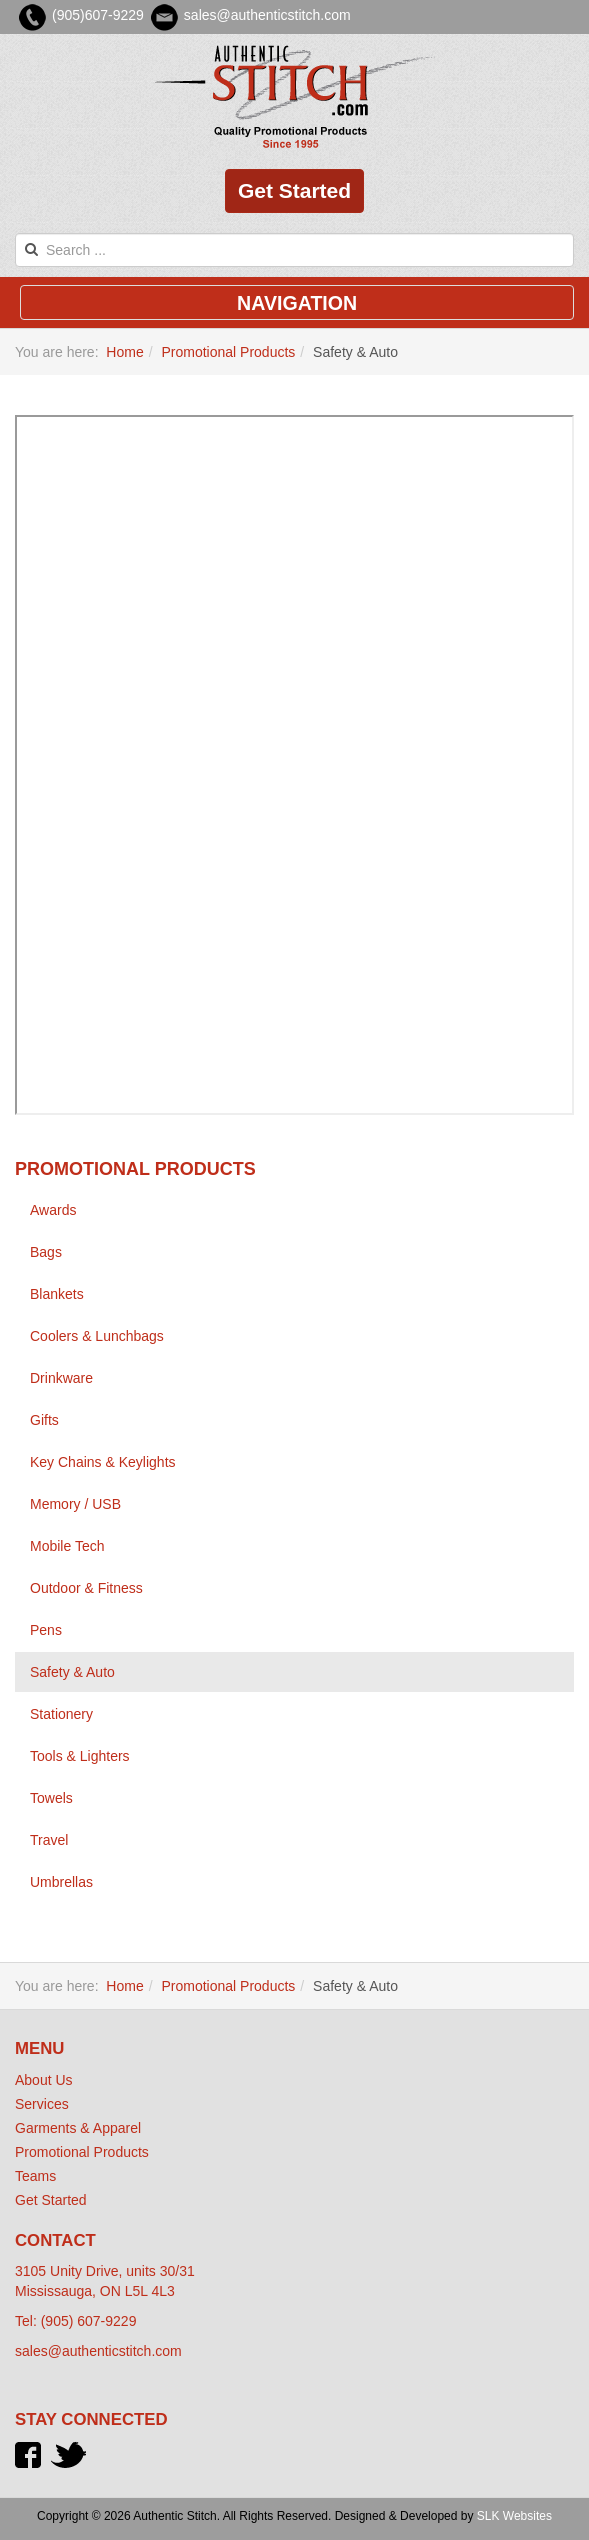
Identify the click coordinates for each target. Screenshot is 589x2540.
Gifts (44, 1420)
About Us (44, 2080)
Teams (35, 2176)
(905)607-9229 (98, 15)
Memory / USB (75, 1504)
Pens (46, 1630)
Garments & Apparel (78, 2128)
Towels (51, 1798)
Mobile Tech (67, 1546)
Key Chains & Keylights (103, 1462)
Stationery (61, 1714)
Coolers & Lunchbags (97, 1336)
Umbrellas (61, 1882)
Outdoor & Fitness (86, 1588)
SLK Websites (514, 2516)
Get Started (294, 190)
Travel (49, 1840)
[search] (294, 250)
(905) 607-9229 (89, 2321)
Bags (46, 1252)
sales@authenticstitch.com (98, 2351)
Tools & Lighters (80, 1756)
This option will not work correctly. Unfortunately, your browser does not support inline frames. (294, 765)
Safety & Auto (72, 1672)
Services (42, 2104)
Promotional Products (228, 352)
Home (124, 352)
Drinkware (61, 1378)
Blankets (57, 1294)
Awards (53, 1210)
